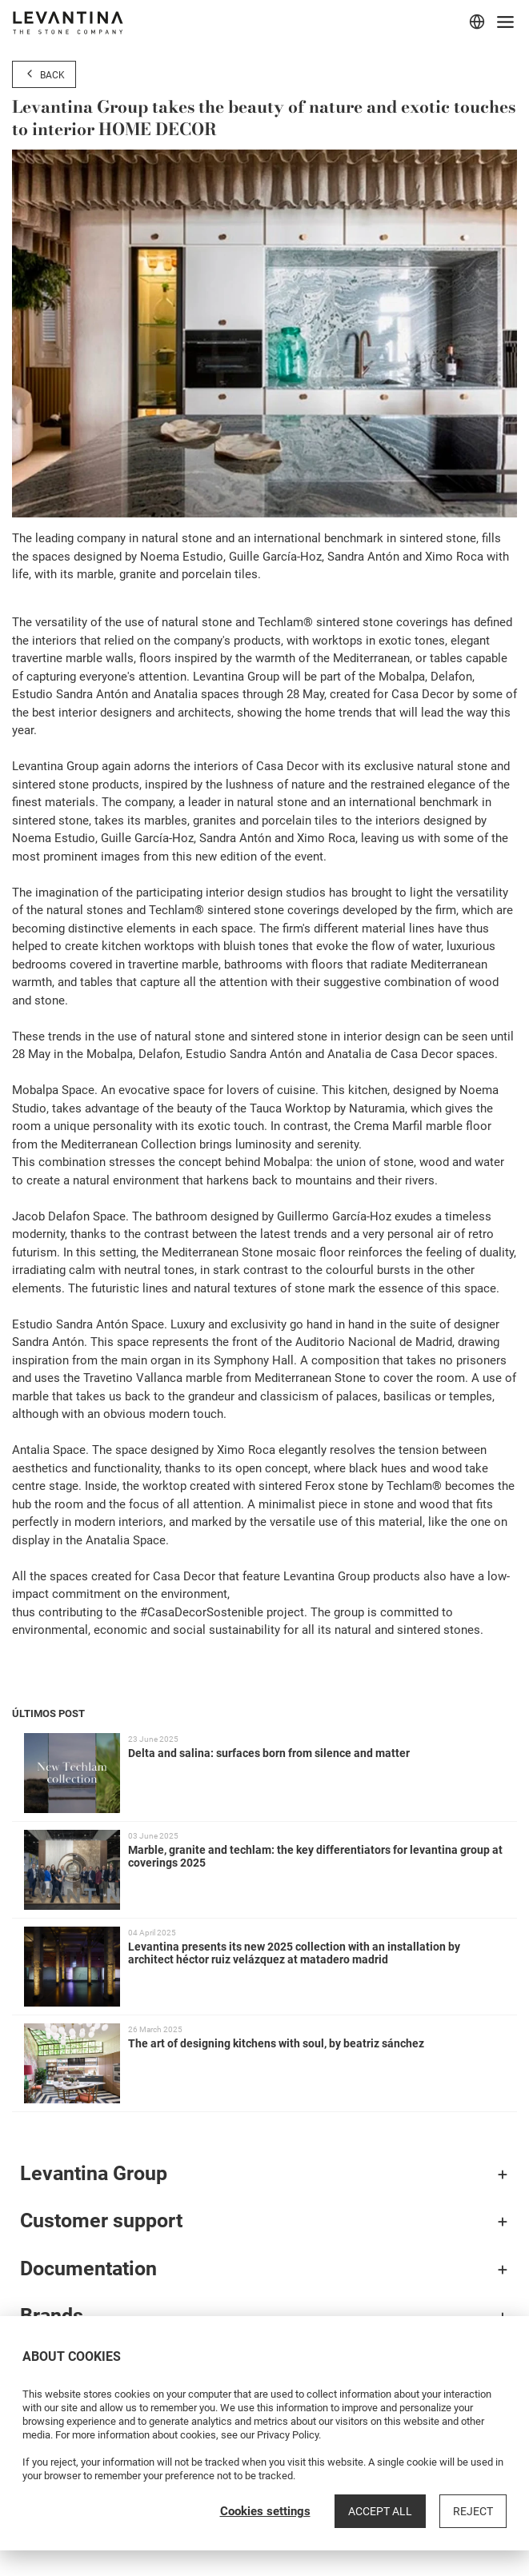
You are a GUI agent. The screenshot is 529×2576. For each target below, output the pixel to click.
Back (44, 74)
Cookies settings (265, 2511)
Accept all (380, 2511)
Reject (473, 2511)
